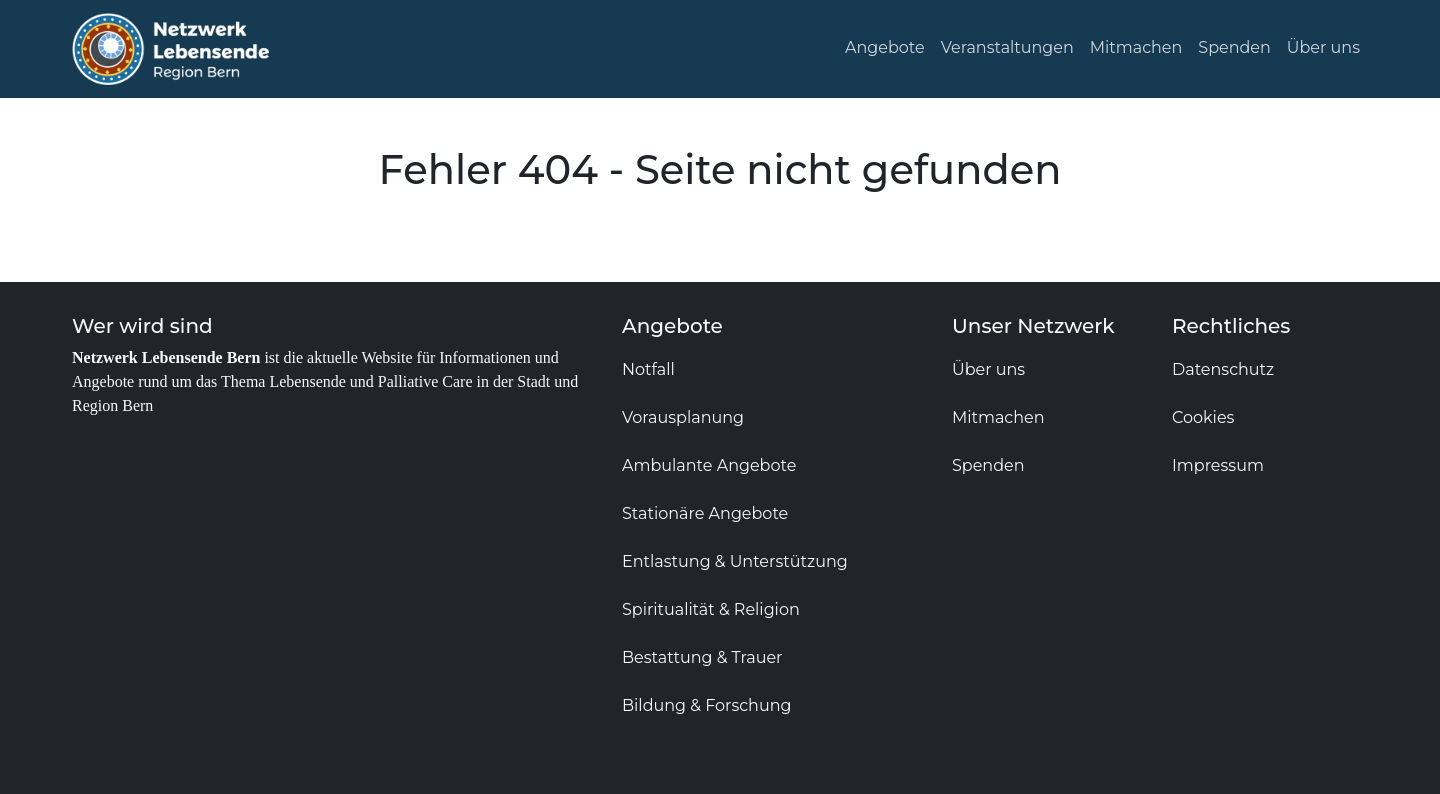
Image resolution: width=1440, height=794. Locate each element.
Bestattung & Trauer (702, 657)
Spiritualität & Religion (711, 609)
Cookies (1203, 417)
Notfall (648, 369)
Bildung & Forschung (706, 705)
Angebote (885, 47)
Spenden (1234, 47)
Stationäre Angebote (705, 513)
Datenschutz (1223, 369)
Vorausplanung (683, 417)
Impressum (1218, 465)
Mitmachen (1136, 47)
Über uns (1323, 47)
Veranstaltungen (1007, 47)
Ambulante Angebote (709, 465)
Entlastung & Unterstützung (735, 561)
